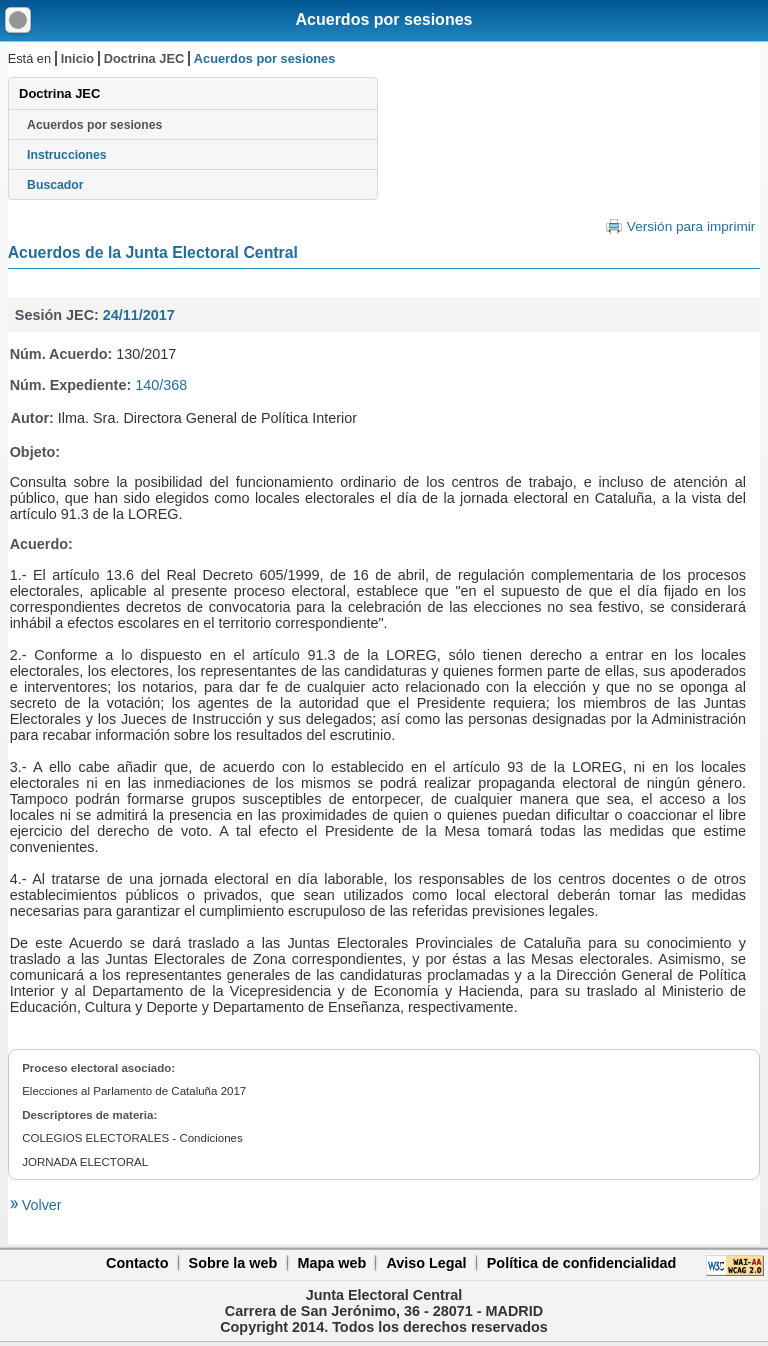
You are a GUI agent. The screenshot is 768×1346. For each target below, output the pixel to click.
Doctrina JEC (144, 58)
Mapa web (331, 1263)
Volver (40, 1205)
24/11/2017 (139, 315)
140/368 (161, 385)
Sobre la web (233, 1263)
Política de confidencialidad (582, 1263)
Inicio (77, 58)
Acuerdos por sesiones (384, 19)
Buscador (55, 185)
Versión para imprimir (691, 226)
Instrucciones (67, 155)
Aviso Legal (426, 1263)
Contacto (137, 1263)
